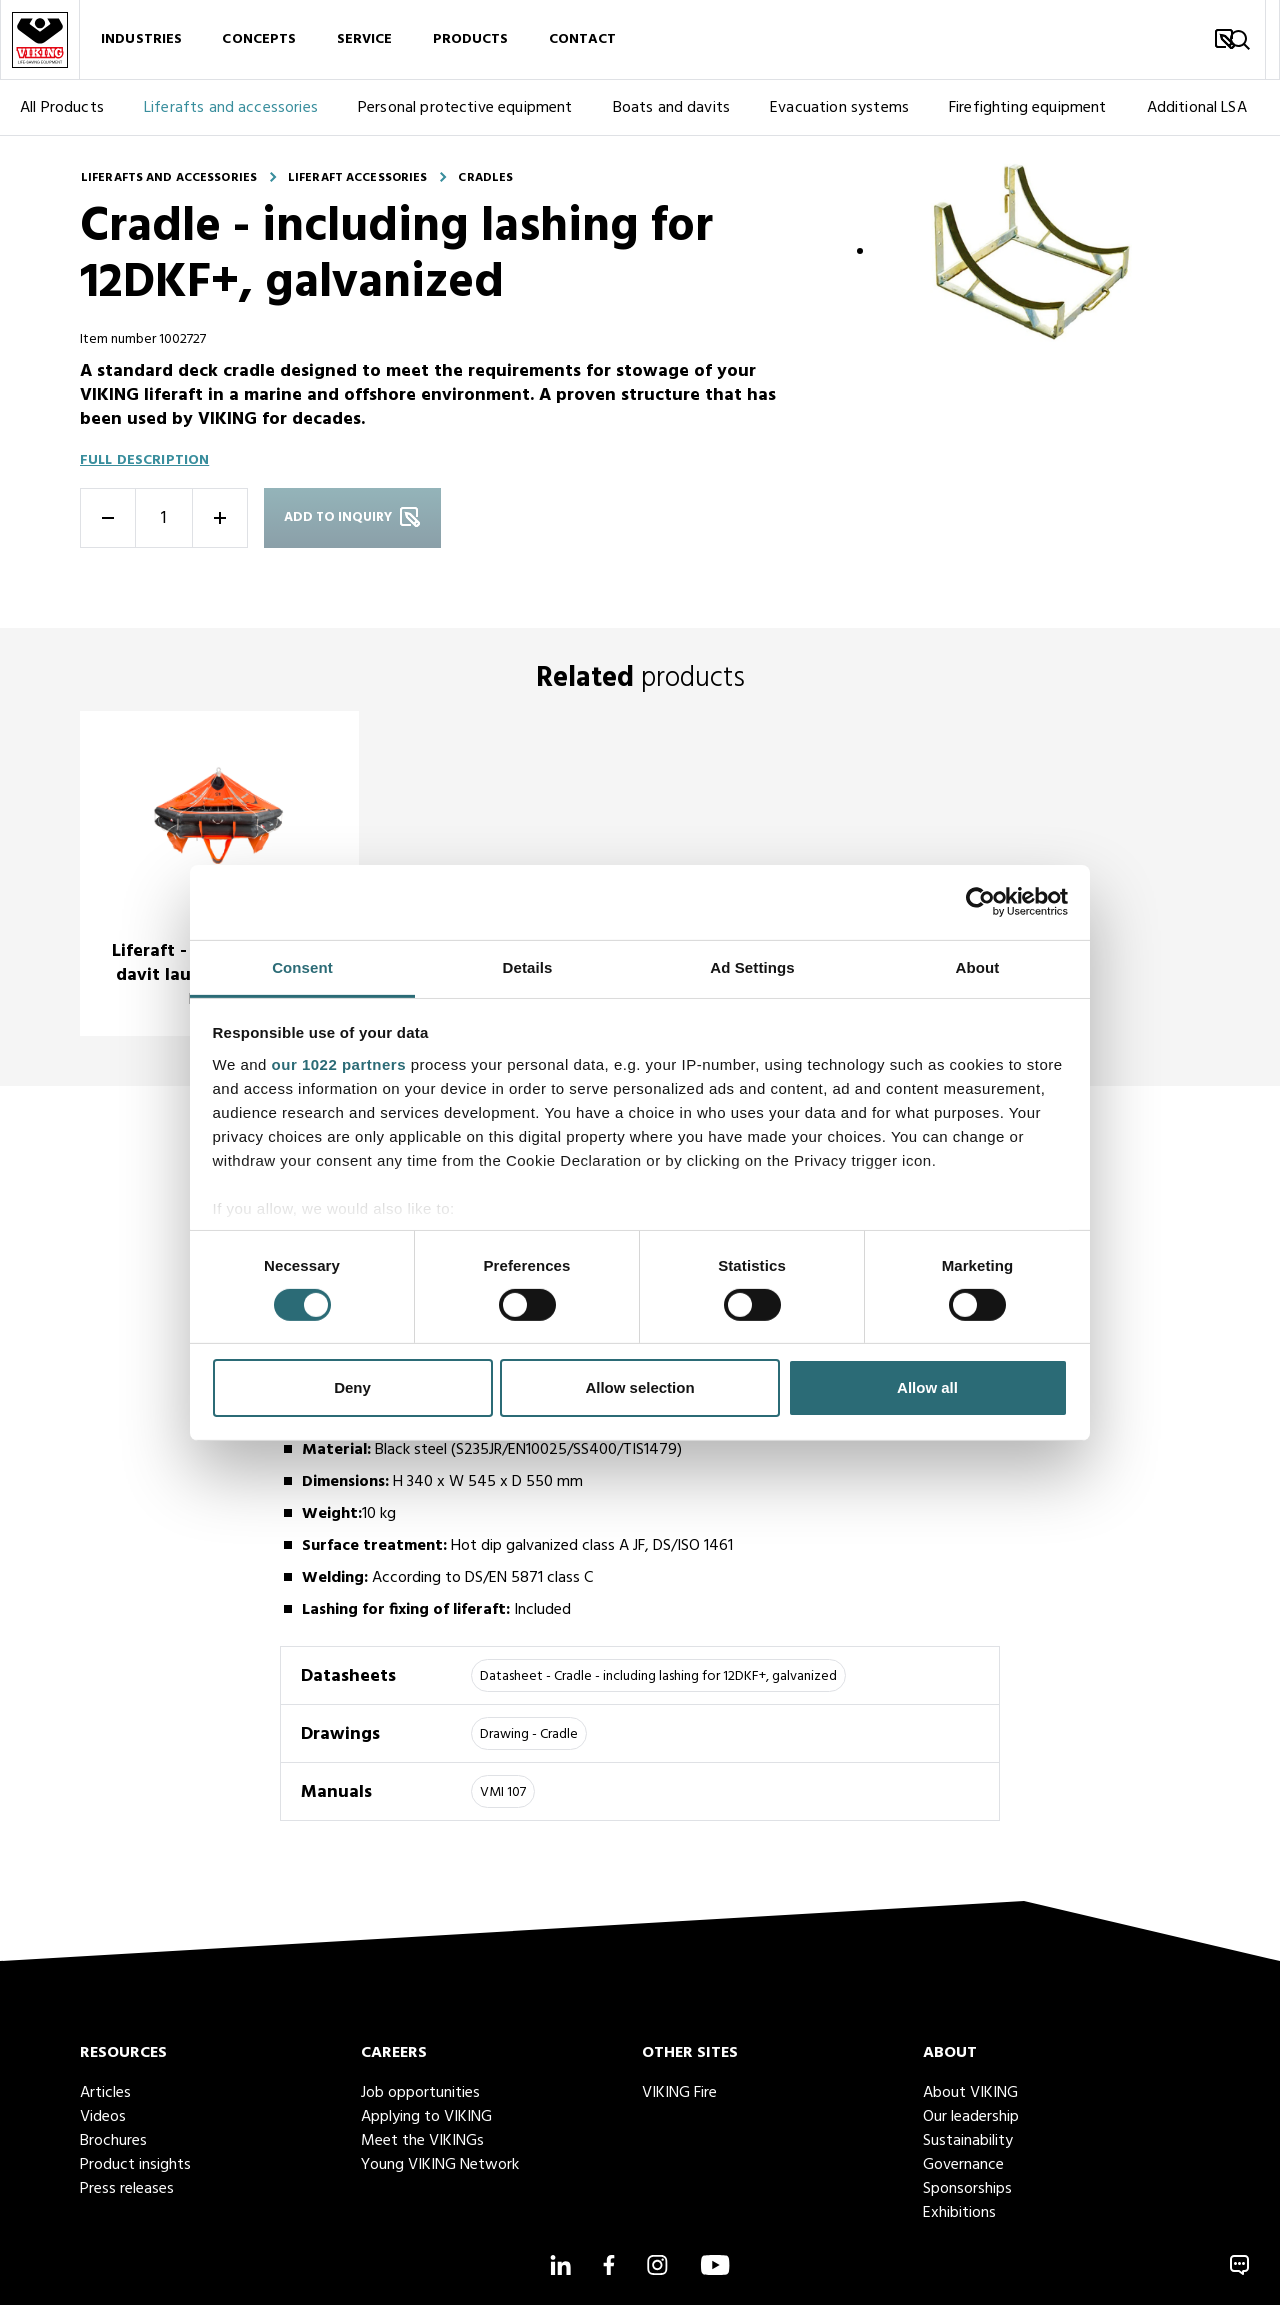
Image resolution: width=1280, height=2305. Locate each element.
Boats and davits (672, 108)
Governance (963, 2165)
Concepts (259, 39)
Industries (141, 39)
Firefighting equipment (1028, 108)
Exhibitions (959, 2213)
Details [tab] (528, 966)
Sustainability (968, 2141)
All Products (62, 108)
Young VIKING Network (440, 2165)
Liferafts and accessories (231, 108)
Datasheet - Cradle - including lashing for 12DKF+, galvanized (658, 1676)
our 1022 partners (339, 1063)
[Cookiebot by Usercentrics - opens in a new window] (980, 902)
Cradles (485, 178)
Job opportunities (420, 2093)
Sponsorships (967, 2189)
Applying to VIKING (426, 2117)
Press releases (127, 2189)
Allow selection (639, 1387)
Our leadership (971, 2117)
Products (471, 39)
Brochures (113, 2141)
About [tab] (978, 966)
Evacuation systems (839, 108)
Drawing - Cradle (529, 1734)
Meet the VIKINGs (422, 2141)
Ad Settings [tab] (752, 966)
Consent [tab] (302, 966)
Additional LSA (1197, 108)
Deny (352, 1387)
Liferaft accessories (357, 178)
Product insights (135, 2165)
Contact (583, 39)
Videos (103, 2117)
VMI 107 (503, 1792)
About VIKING (970, 2093)
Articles (105, 2093)
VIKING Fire (679, 2093)
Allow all (927, 1387)
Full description (144, 460)
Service (365, 39)
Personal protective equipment (465, 108)
